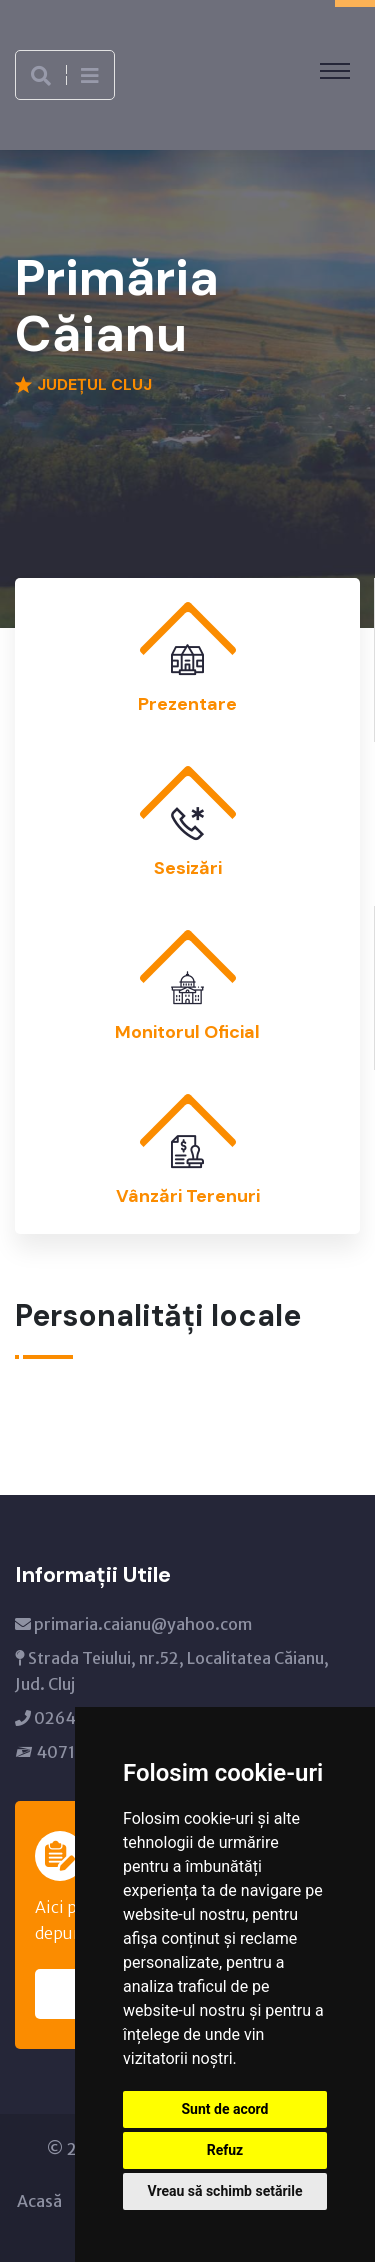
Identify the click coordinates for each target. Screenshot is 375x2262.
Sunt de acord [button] (224, 2109)
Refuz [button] (225, 2150)
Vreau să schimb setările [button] (224, 2191)
